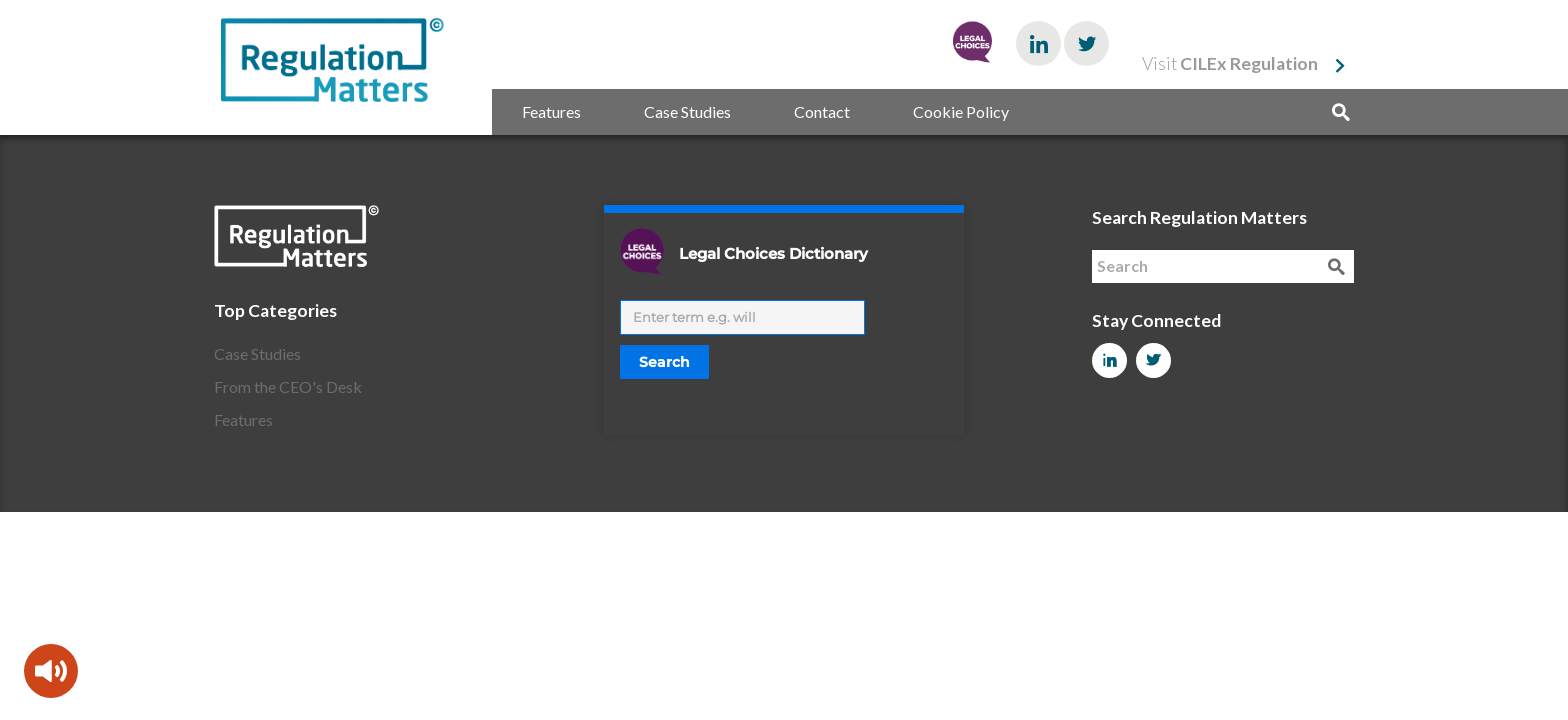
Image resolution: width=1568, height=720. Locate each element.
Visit (1230, 63)
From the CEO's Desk (288, 386)
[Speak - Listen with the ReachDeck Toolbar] (51, 671)
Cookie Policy (961, 111)
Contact (822, 111)
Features (551, 111)
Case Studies (687, 111)
